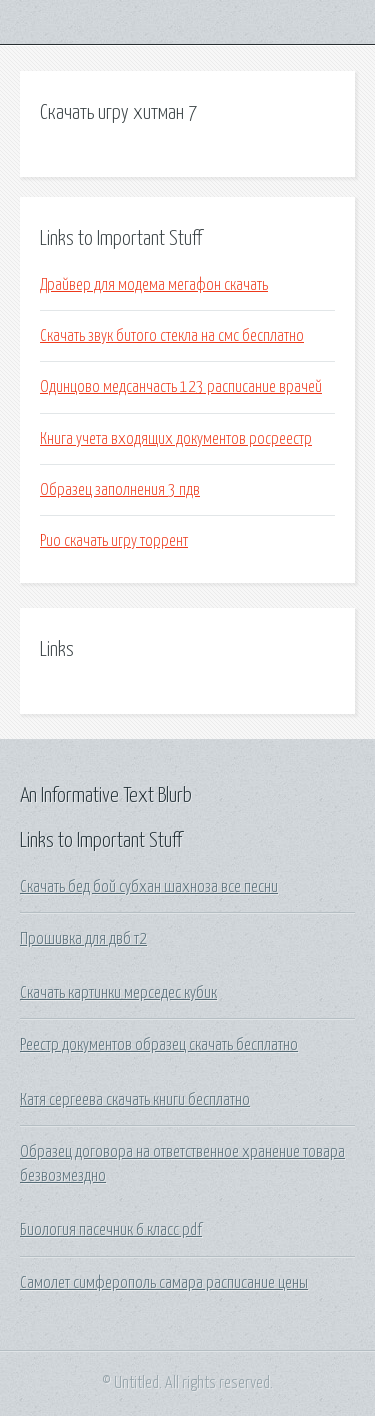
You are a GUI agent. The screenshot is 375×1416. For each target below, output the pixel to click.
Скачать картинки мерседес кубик (118, 993)
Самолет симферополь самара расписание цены (164, 1283)
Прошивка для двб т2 (83, 939)
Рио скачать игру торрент (114, 541)
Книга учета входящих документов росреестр (176, 439)
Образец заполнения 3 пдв (120, 490)
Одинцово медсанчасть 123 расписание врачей (181, 387)
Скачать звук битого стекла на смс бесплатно (172, 336)
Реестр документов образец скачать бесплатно (159, 1045)
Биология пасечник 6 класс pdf (111, 1230)
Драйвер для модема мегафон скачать (154, 285)
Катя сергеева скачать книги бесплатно (135, 1100)
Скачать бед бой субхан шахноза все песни (149, 887)
